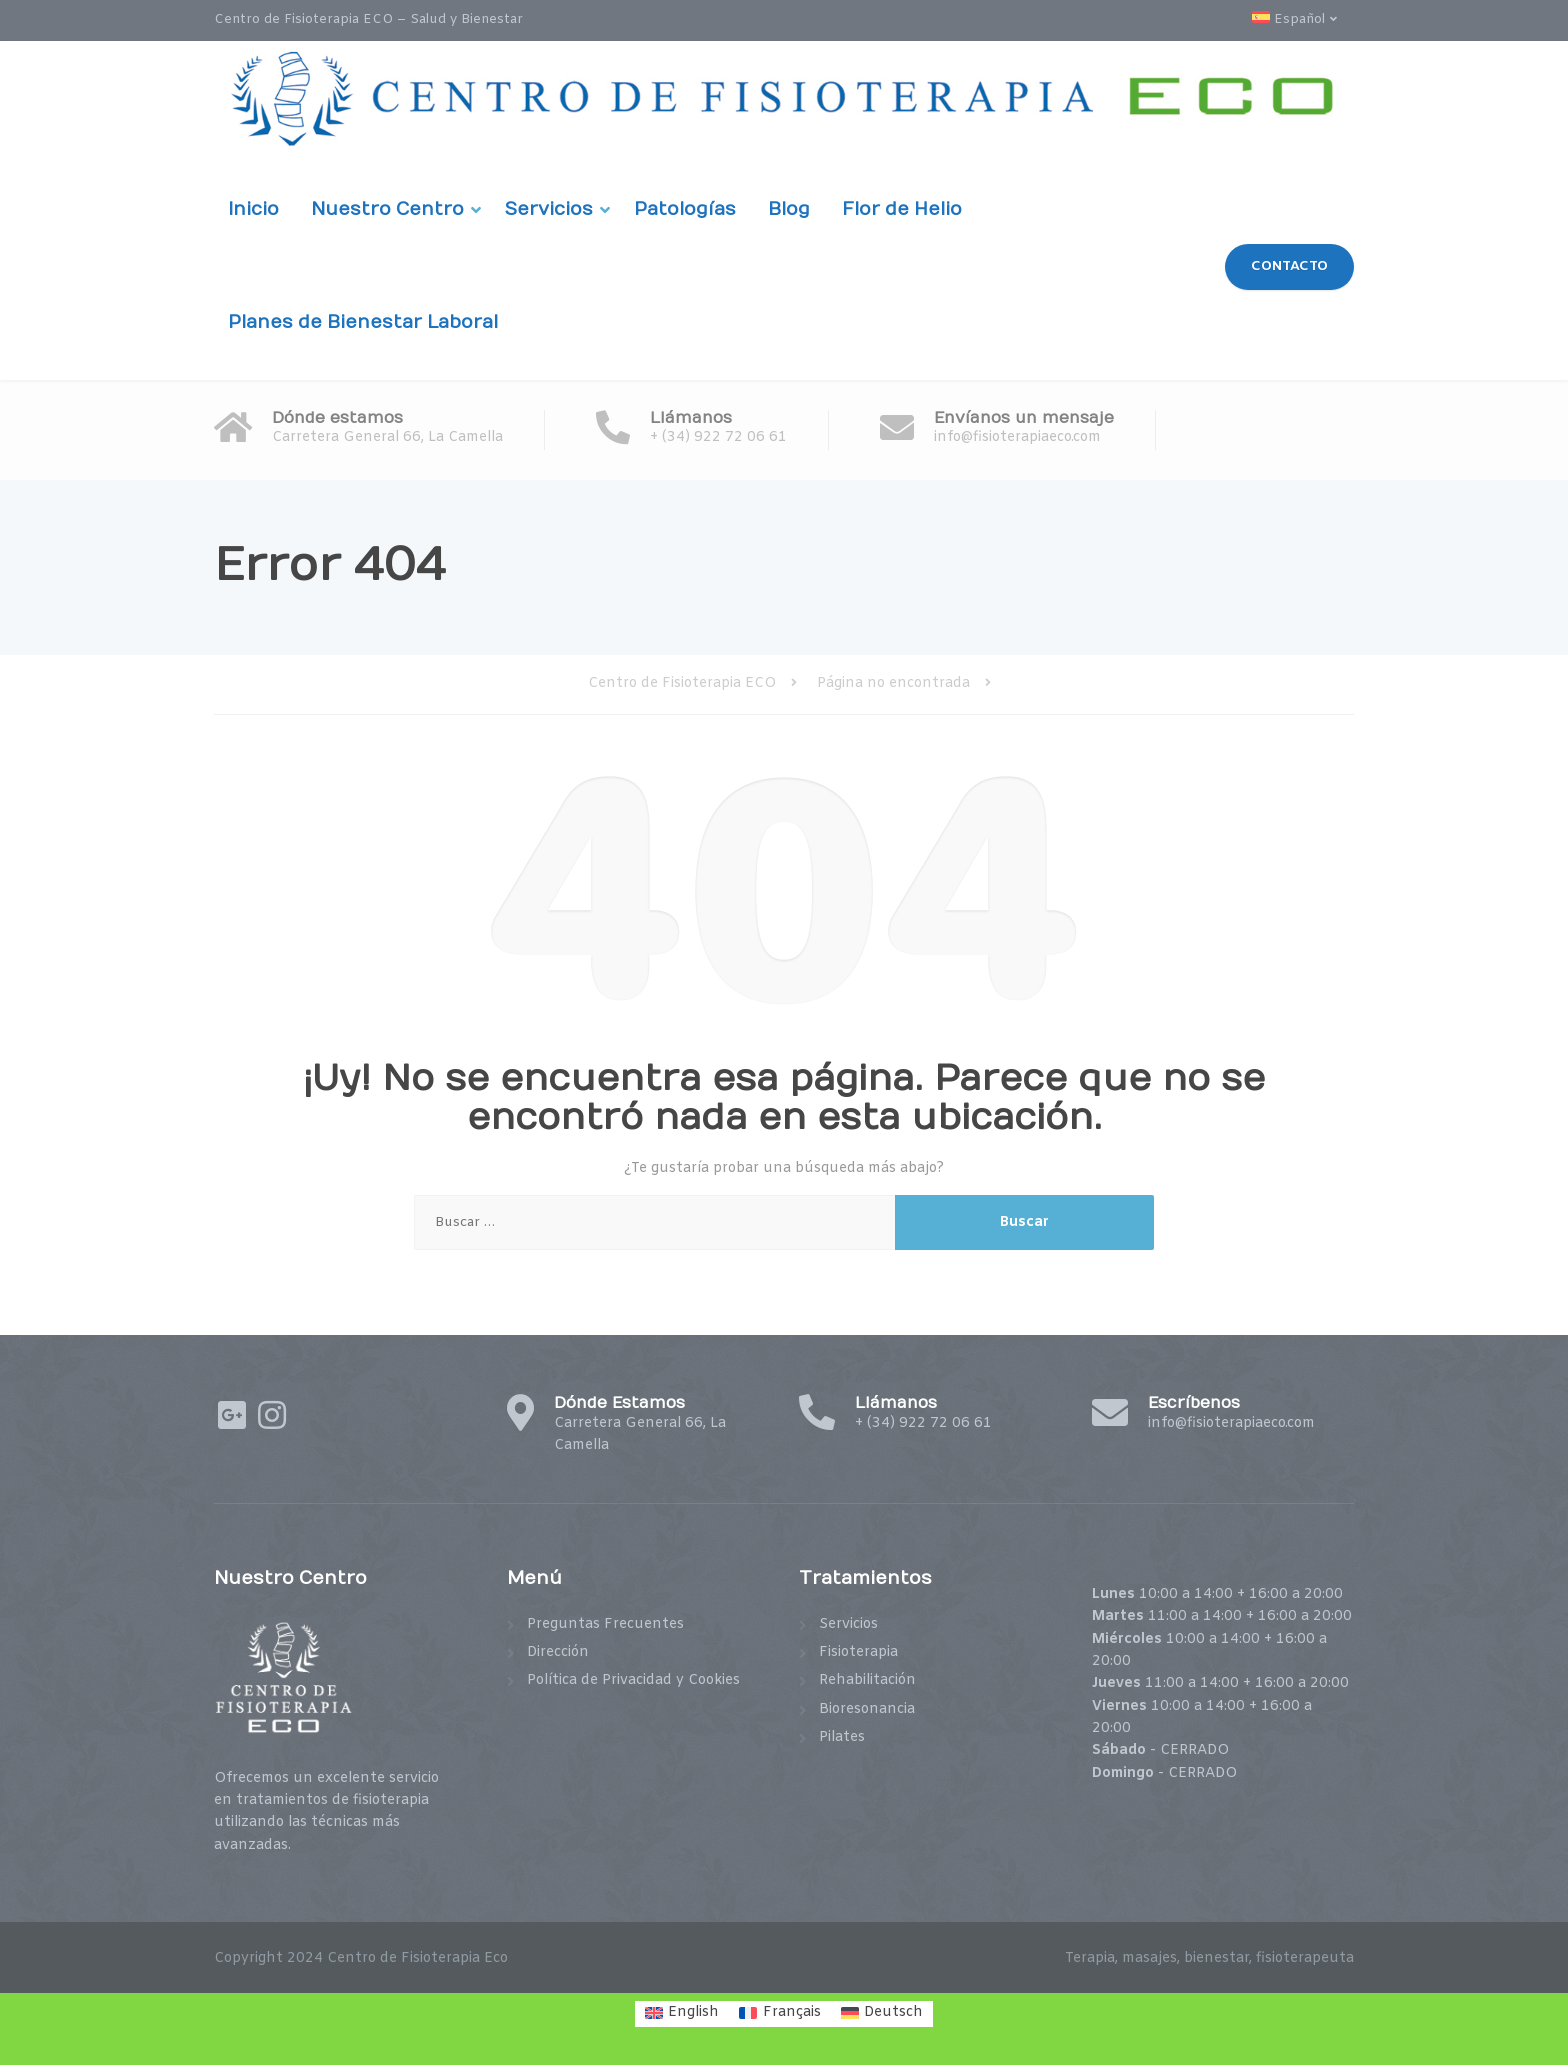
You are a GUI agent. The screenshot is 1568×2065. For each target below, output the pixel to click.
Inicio (253, 209)
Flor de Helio (902, 209)
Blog (789, 209)
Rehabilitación (867, 1680)
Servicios (549, 209)
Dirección (558, 1652)
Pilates (842, 1737)
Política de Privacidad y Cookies (633, 1680)
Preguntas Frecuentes (605, 1624)
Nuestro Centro (387, 209)
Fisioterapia (858, 1652)
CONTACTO (1289, 266)
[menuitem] (1303, 20)
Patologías (685, 209)
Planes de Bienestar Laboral (363, 322)
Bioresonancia (867, 1709)
